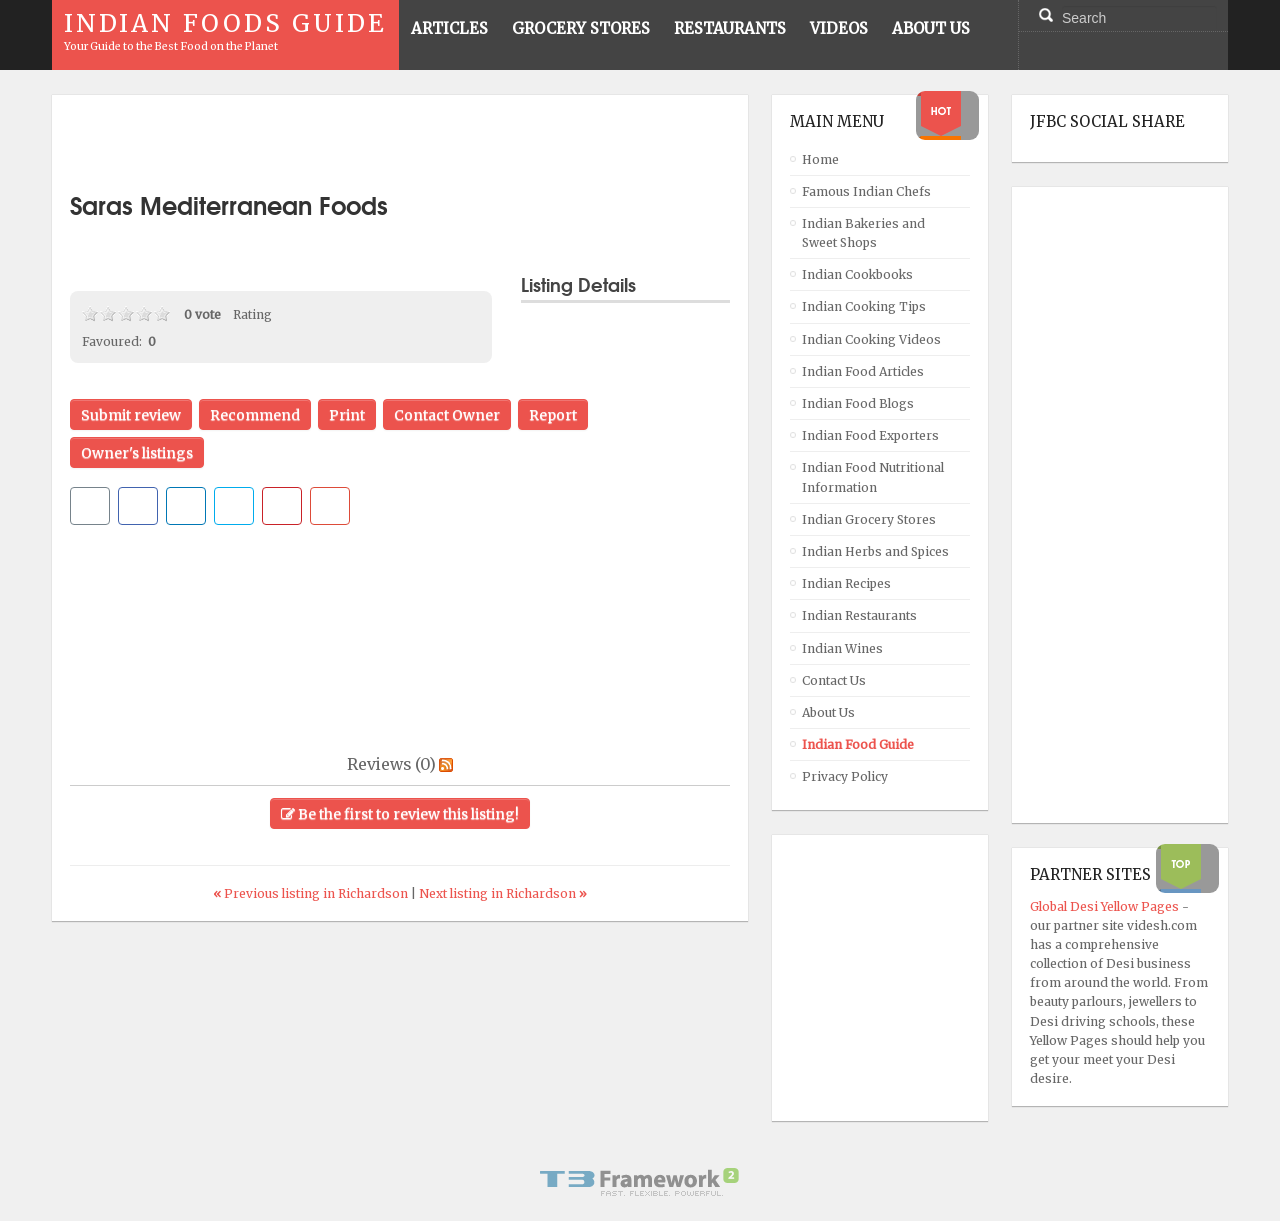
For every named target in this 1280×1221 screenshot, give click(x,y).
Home (820, 159)
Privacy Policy (845, 776)
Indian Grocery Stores (869, 519)
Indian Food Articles (863, 371)
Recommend (255, 415)
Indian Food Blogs (858, 403)
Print (347, 415)
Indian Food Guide (858, 744)
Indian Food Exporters (870, 435)
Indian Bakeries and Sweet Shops (863, 233)
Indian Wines (842, 648)
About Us (828, 712)
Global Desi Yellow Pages (1106, 906)
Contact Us (834, 680)
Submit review (131, 415)
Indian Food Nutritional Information (873, 477)
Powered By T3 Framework (640, 1182)
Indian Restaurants (859, 615)
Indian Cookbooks (857, 274)
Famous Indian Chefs (866, 191)
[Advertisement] (400, 143)
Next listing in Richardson (503, 893)
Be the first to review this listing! (400, 814)
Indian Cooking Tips (864, 306)
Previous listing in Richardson (312, 893)
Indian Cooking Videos (871, 339)
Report (553, 415)
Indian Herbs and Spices (875, 551)
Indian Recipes (846, 583)
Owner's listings (137, 453)
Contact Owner (447, 415)
